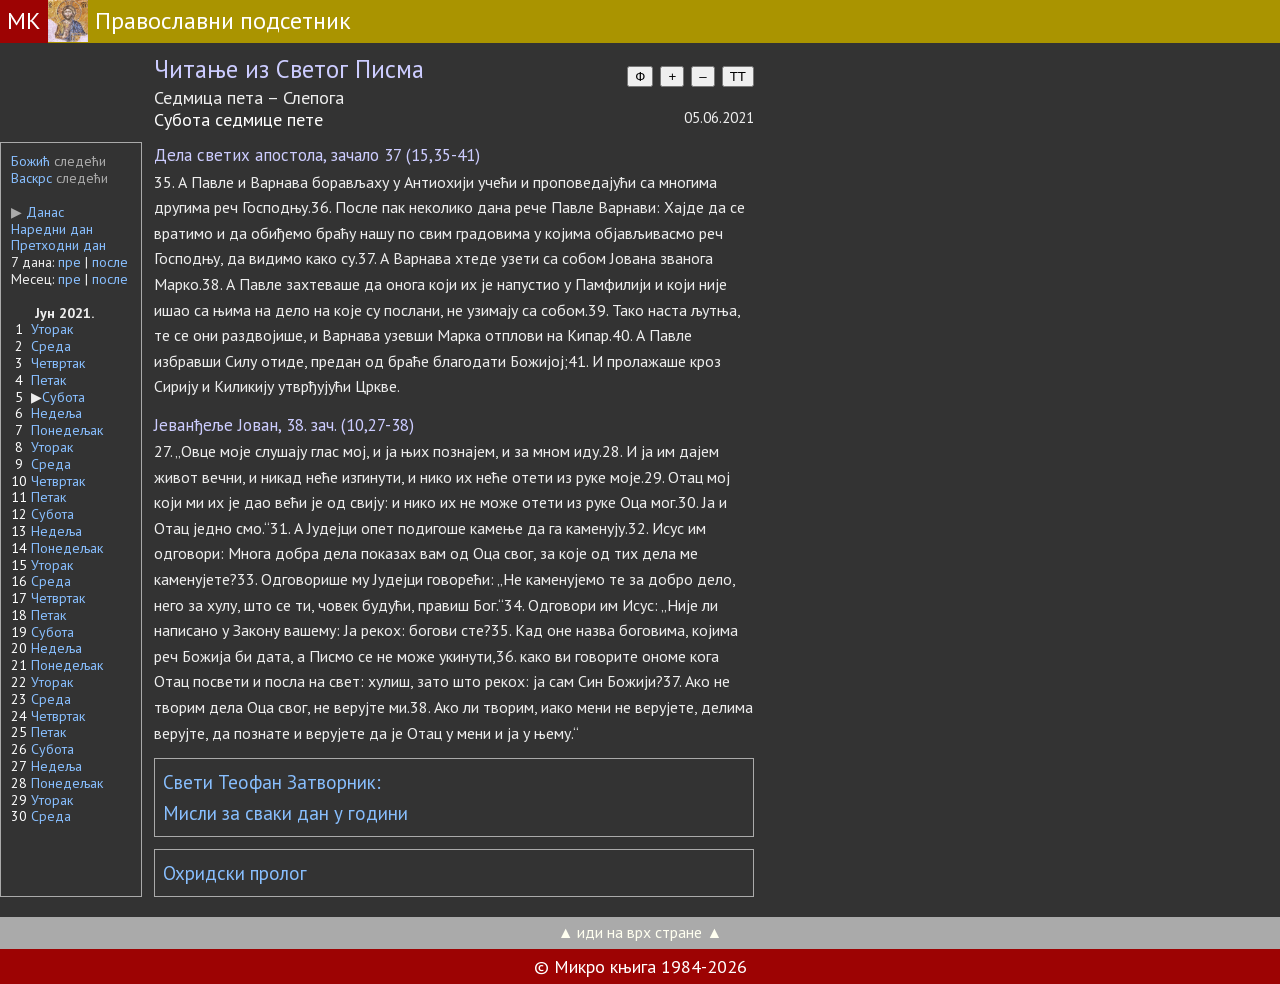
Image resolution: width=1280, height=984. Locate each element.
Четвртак (58, 363)
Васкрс (31, 178)
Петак (48, 380)
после (110, 262)
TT (738, 76)
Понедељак (67, 430)
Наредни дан (52, 229)
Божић (30, 161)
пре (69, 262)
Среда (51, 346)
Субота (63, 397)
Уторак (52, 329)
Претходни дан (58, 245)
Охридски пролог (235, 873)
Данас (37, 212)
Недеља (56, 413)
